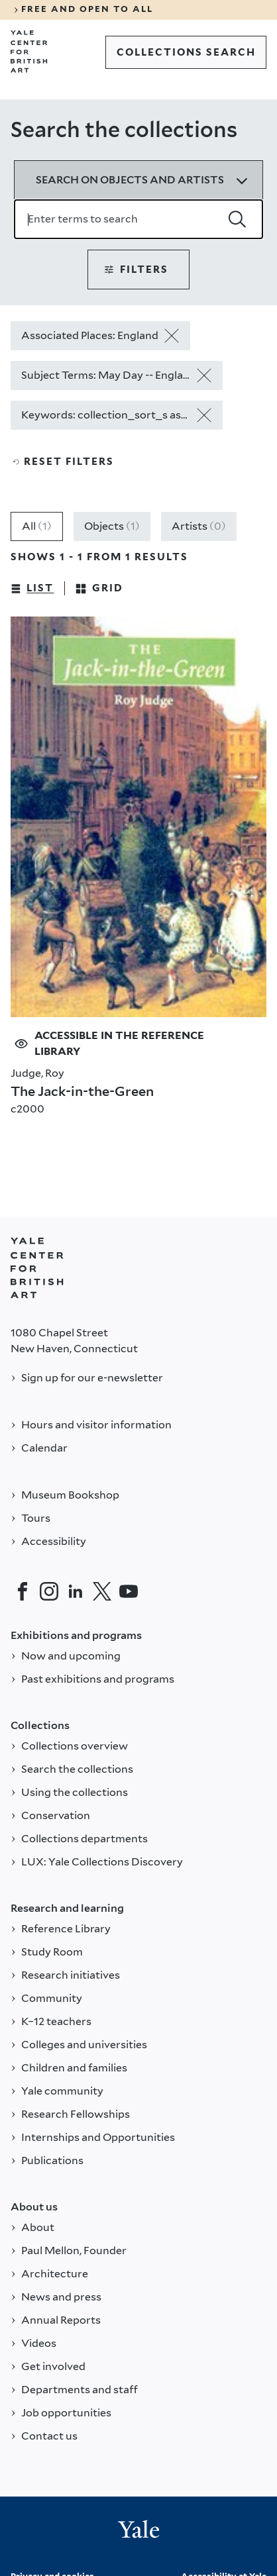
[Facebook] (22, 1591)
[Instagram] (49, 1591)
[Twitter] (102, 1591)
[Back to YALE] (37, 1268)
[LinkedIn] (75, 1591)
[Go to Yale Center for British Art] (29, 51)
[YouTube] (128, 1591)
